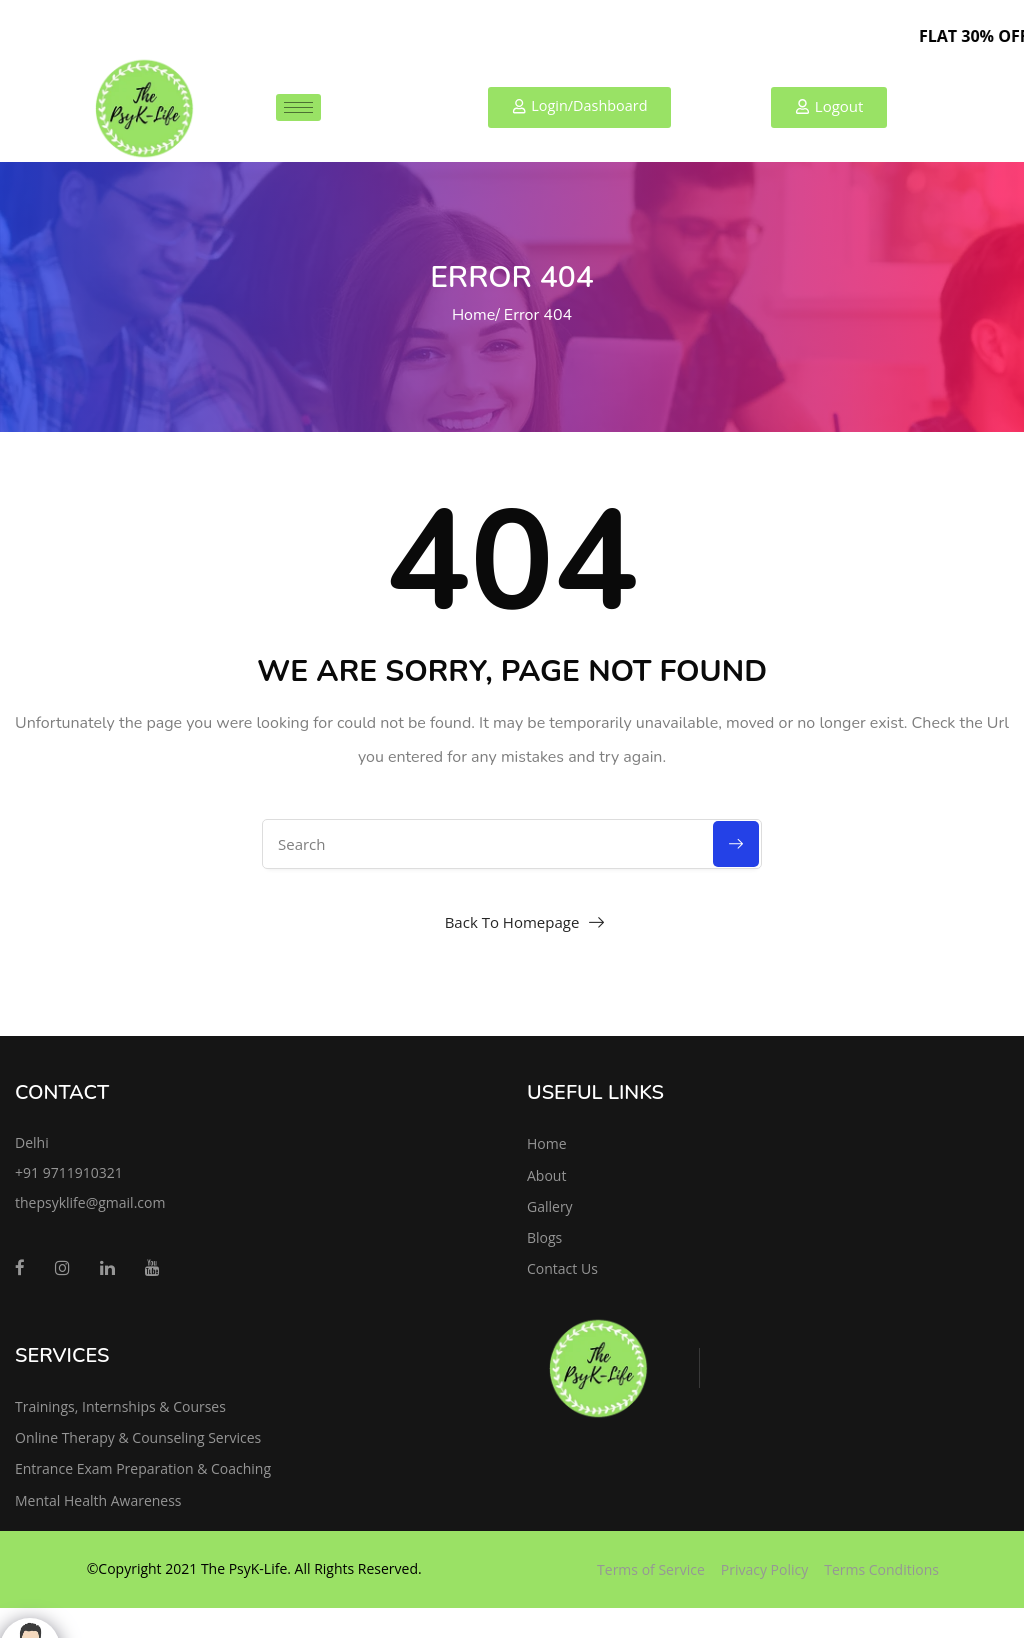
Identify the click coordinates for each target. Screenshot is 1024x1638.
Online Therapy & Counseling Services (138, 1437)
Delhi (32, 1142)
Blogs (544, 1237)
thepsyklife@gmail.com (90, 1202)
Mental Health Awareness (98, 1500)
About (546, 1175)
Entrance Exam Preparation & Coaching (143, 1468)
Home (473, 315)
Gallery (550, 1206)
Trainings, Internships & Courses (120, 1406)
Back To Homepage (512, 922)
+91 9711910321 (69, 1172)
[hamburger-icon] (298, 107)
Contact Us (562, 1268)
